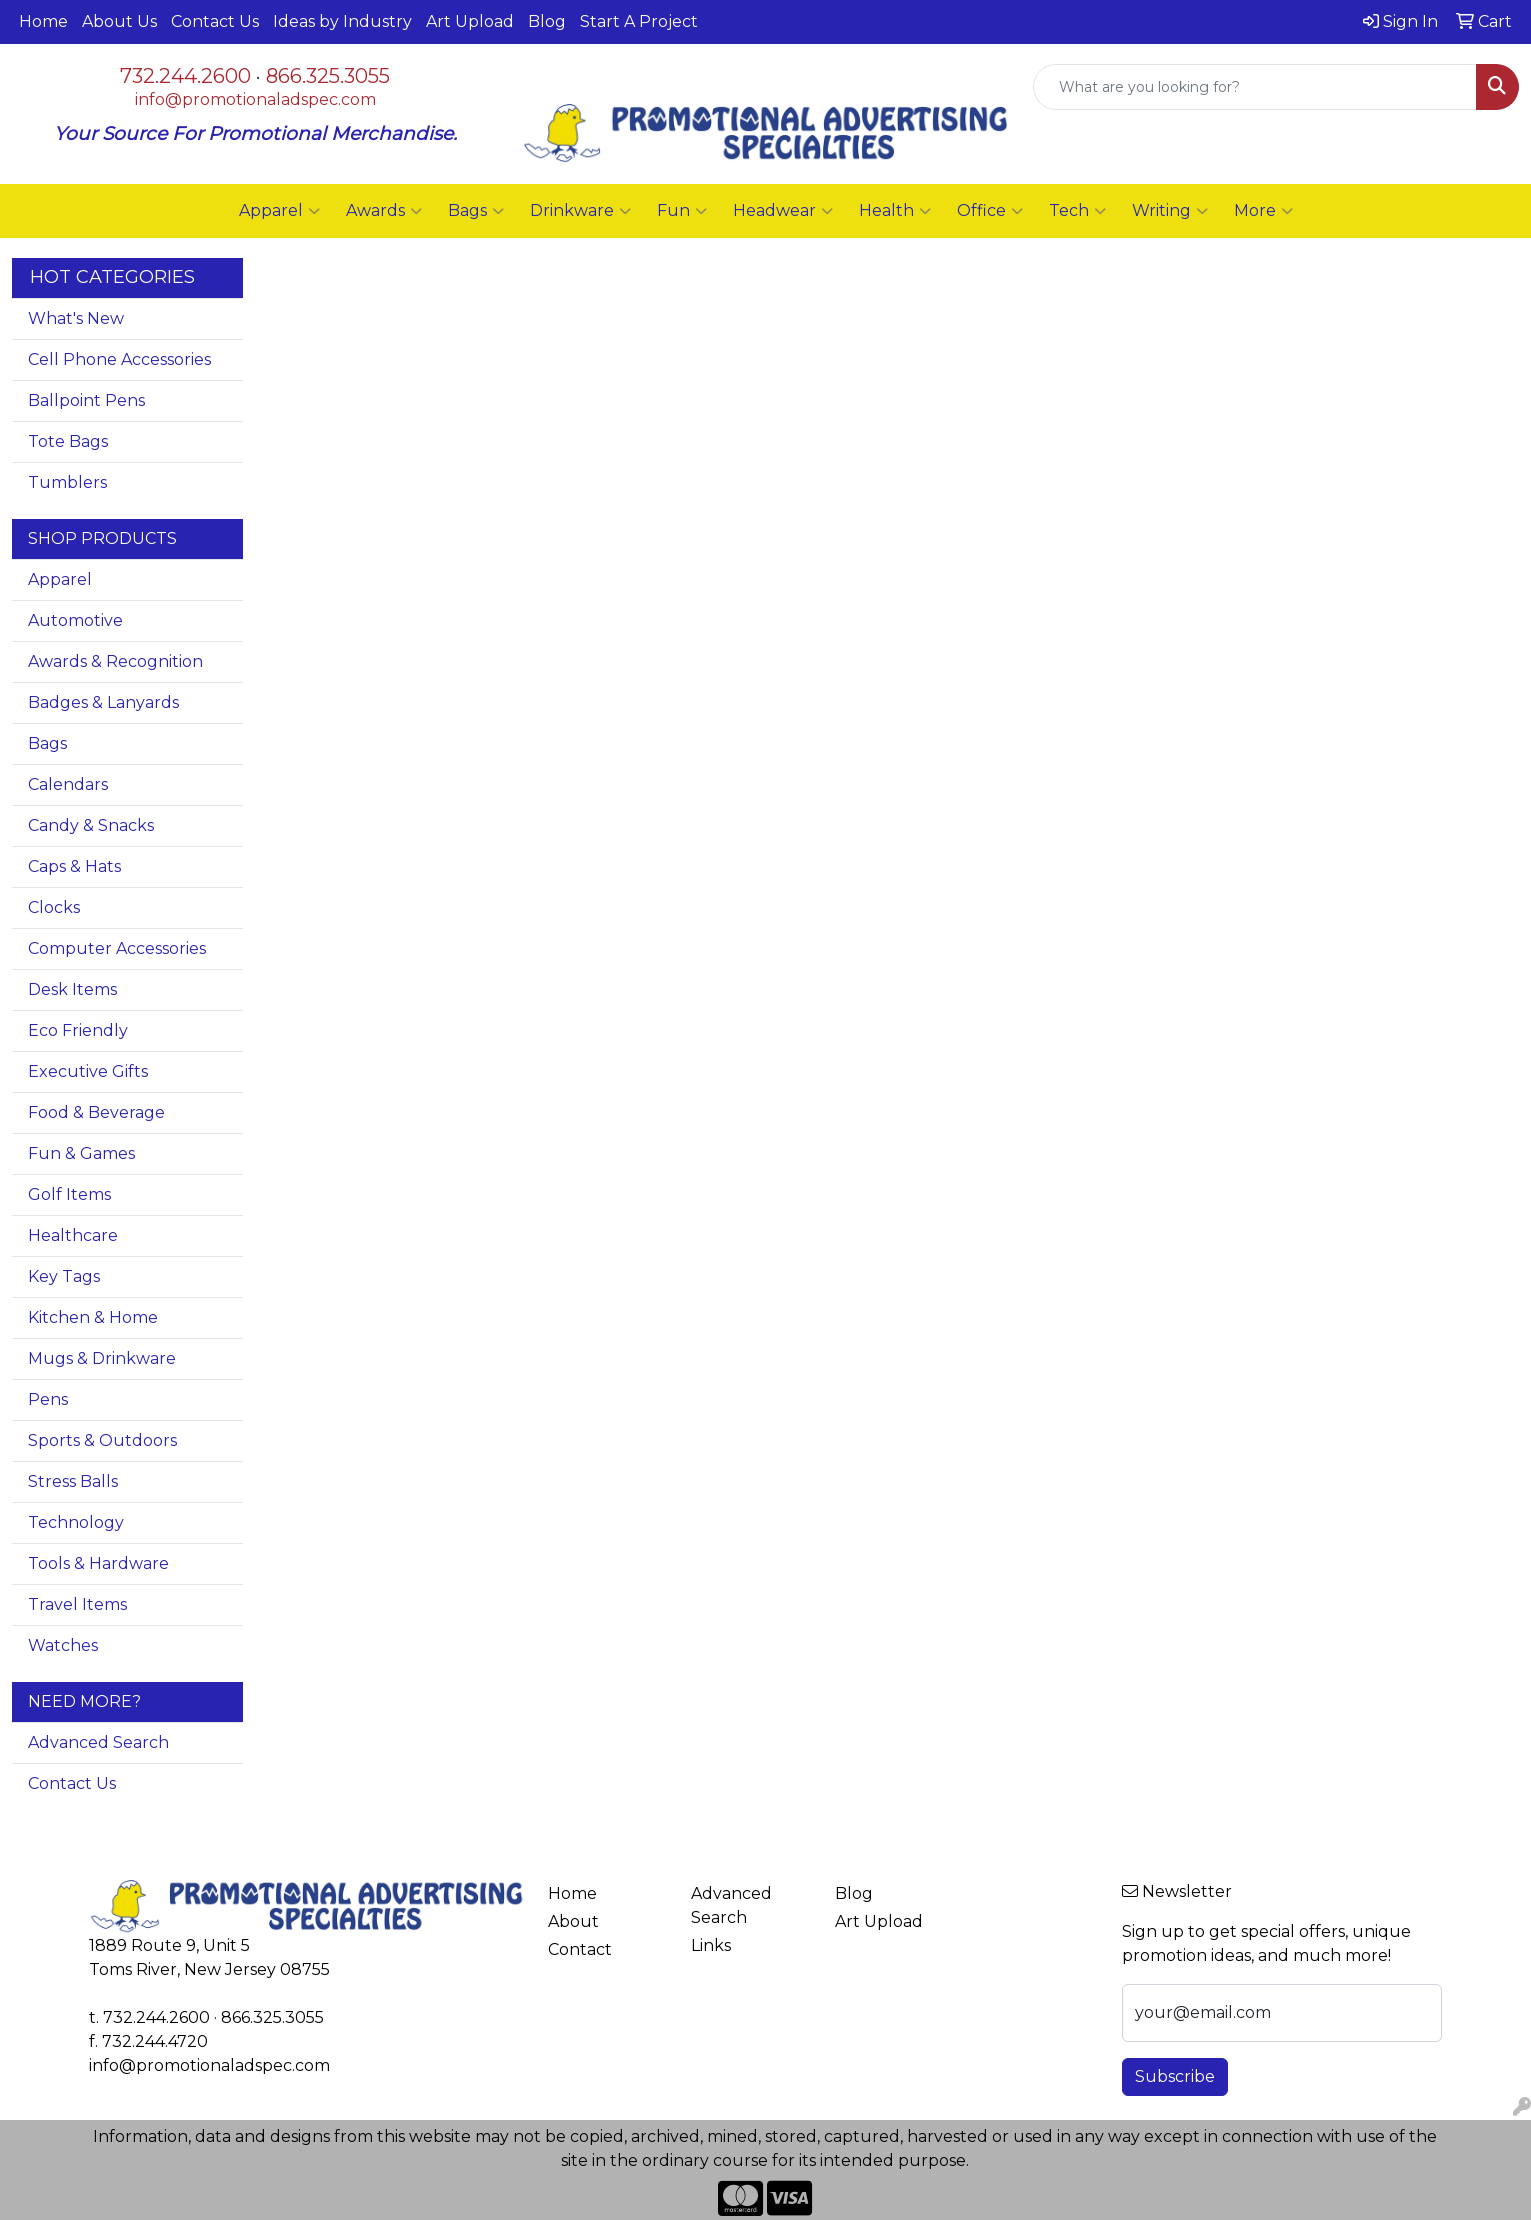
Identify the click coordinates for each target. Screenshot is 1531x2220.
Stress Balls (73, 1481)
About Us (119, 21)
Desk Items (72, 989)
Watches (63, 1645)
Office (990, 211)
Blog (547, 21)
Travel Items (77, 1604)
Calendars (68, 784)
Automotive (75, 620)
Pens (48, 1399)
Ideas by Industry (342, 21)
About (573, 1921)
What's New (76, 318)
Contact (580, 1949)
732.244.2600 (185, 76)
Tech (1077, 211)
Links (711, 1945)
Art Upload (470, 21)
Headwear (783, 211)
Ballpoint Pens (86, 400)
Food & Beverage (96, 1112)
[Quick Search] (1255, 87)
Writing (1170, 211)
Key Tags (64, 1276)
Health (895, 211)
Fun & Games (81, 1153)
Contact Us (215, 21)
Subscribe (1175, 2076)
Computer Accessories (117, 948)
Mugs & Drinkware (102, 1358)
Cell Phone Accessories (119, 359)
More (1263, 211)
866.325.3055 (328, 76)
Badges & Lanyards (103, 702)
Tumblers (67, 482)
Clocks (54, 907)
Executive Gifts (88, 1071)
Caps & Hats (74, 866)
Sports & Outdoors (102, 1440)
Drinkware (580, 211)
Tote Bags (68, 441)
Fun (682, 211)
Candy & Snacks (91, 825)
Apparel (279, 211)
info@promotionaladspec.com (255, 99)
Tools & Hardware (98, 1563)
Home (43, 21)
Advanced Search (98, 1742)
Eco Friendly (78, 1030)
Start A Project (639, 21)
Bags (476, 211)
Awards (384, 211)
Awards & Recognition (115, 661)
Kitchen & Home (93, 1317)
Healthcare (73, 1235)
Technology (76, 1522)
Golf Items (69, 1194)
